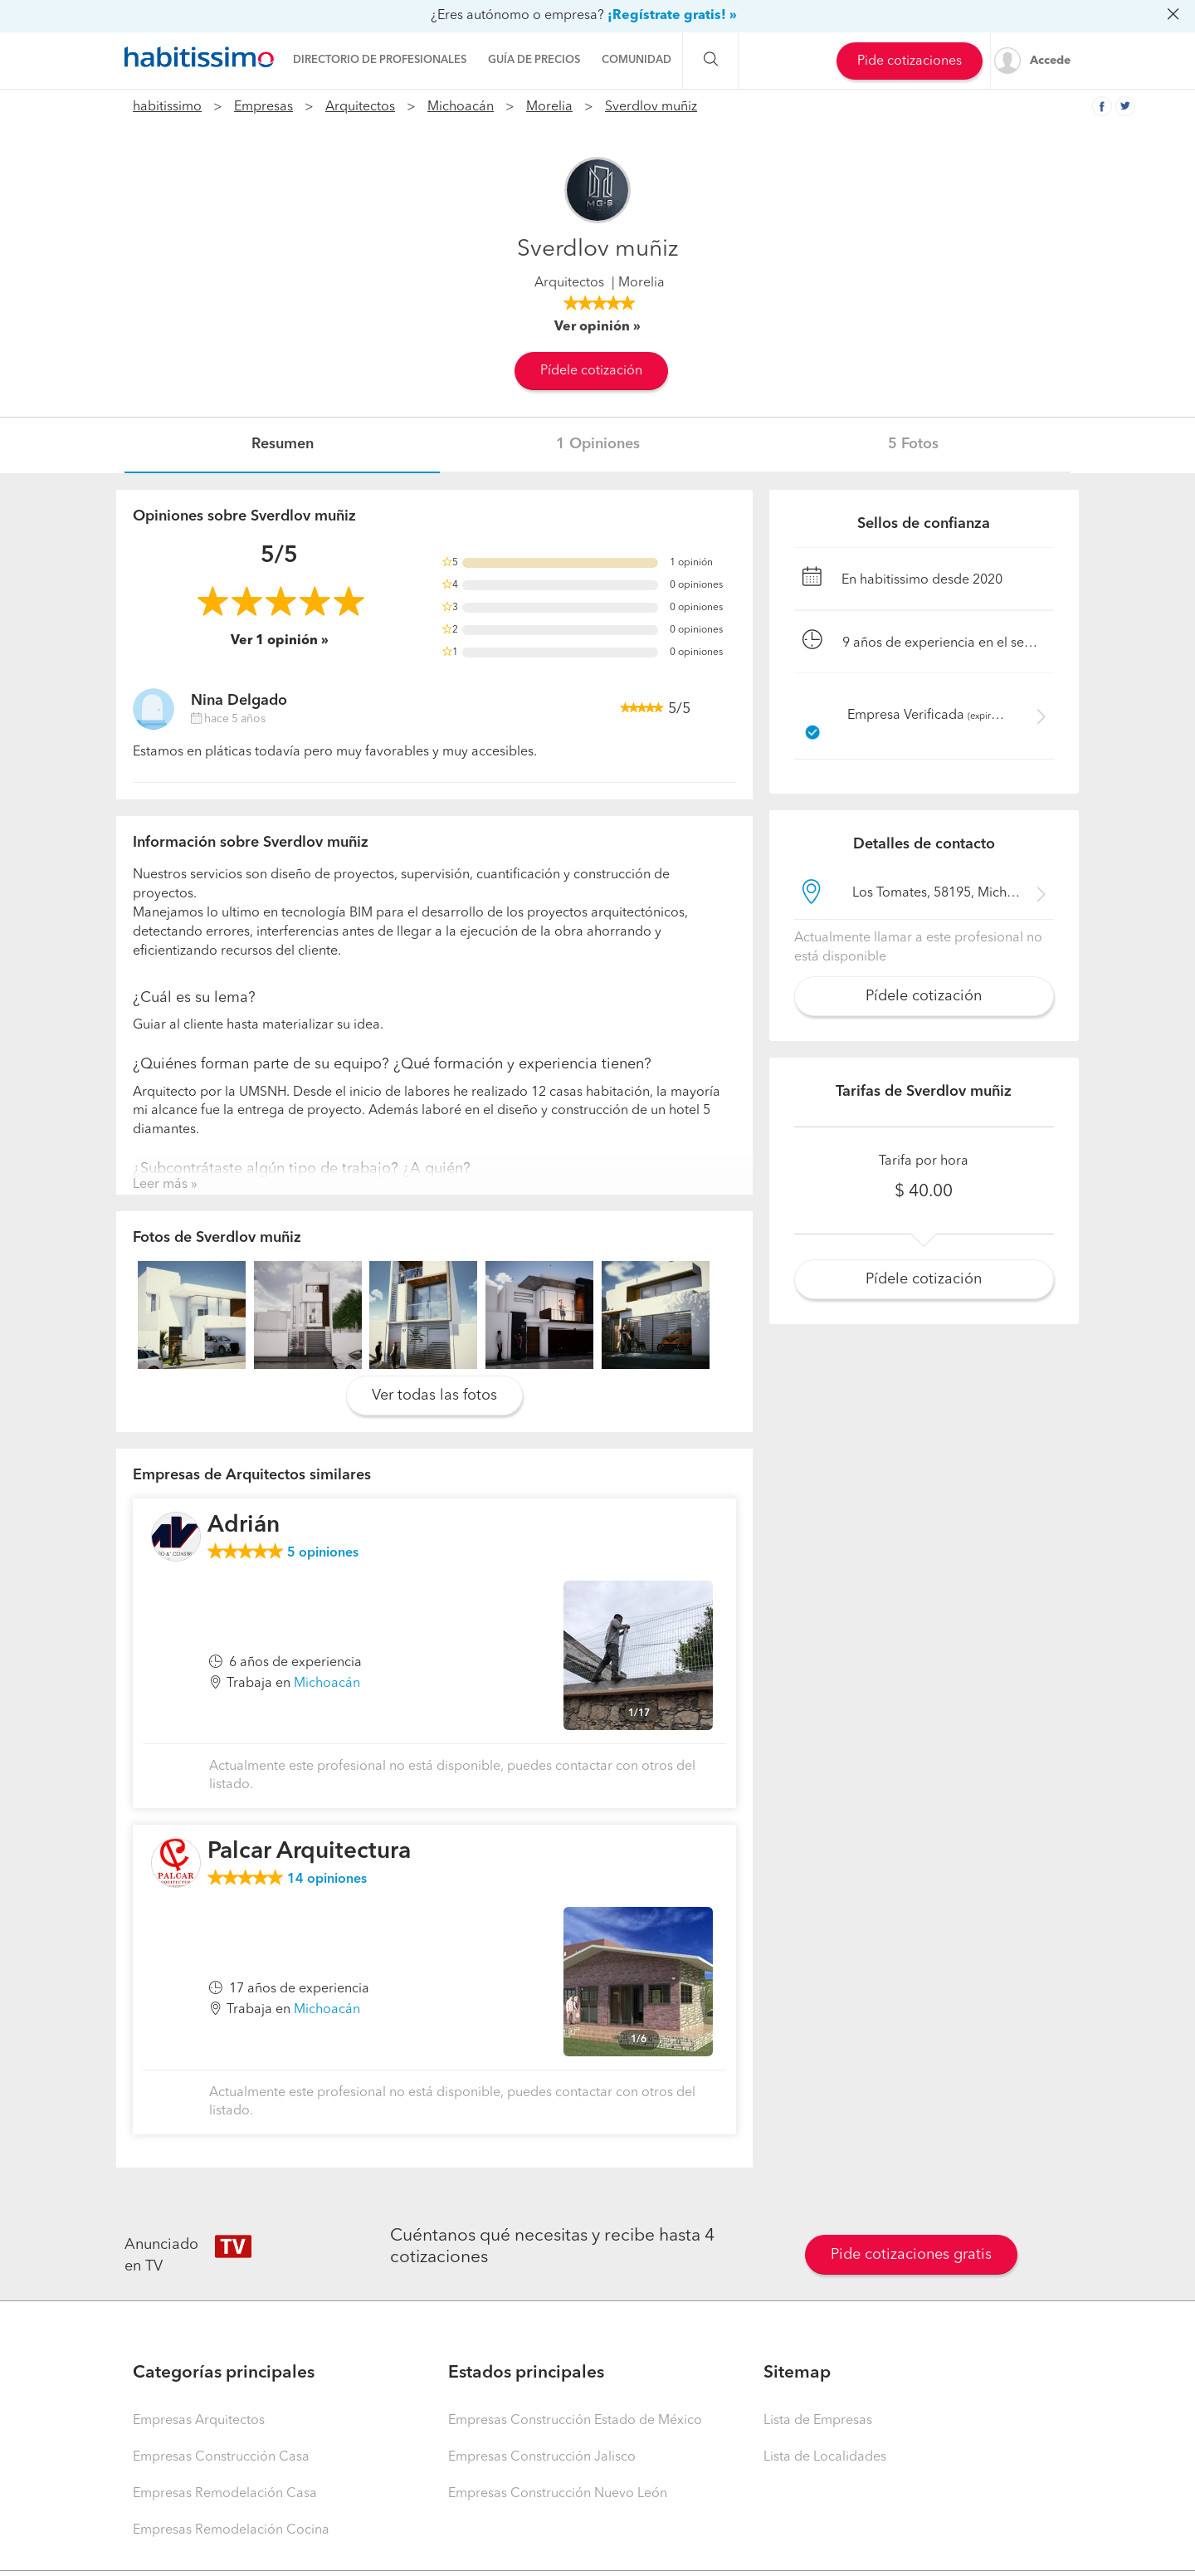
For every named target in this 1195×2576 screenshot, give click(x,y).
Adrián (243, 1525)
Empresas (263, 107)
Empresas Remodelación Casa (225, 2493)
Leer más (160, 1184)
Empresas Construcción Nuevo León (557, 2493)
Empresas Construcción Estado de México (575, 2420)
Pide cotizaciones (909, 61)
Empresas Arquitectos (199, 2420)
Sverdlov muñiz (651, 107)
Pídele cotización (591, 371)
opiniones (322, 1553)
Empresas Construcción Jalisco (542, 2457)
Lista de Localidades (824, 2457)
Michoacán (460, 107)
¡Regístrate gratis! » (672, 15)
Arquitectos (360, 107)
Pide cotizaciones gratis (911, 2254)
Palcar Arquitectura (309, 1852)
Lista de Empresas (817, 2420)
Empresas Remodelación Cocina (231, 2530)
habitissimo (167, 107)
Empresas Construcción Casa (221, 2457)
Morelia (549, 107)
